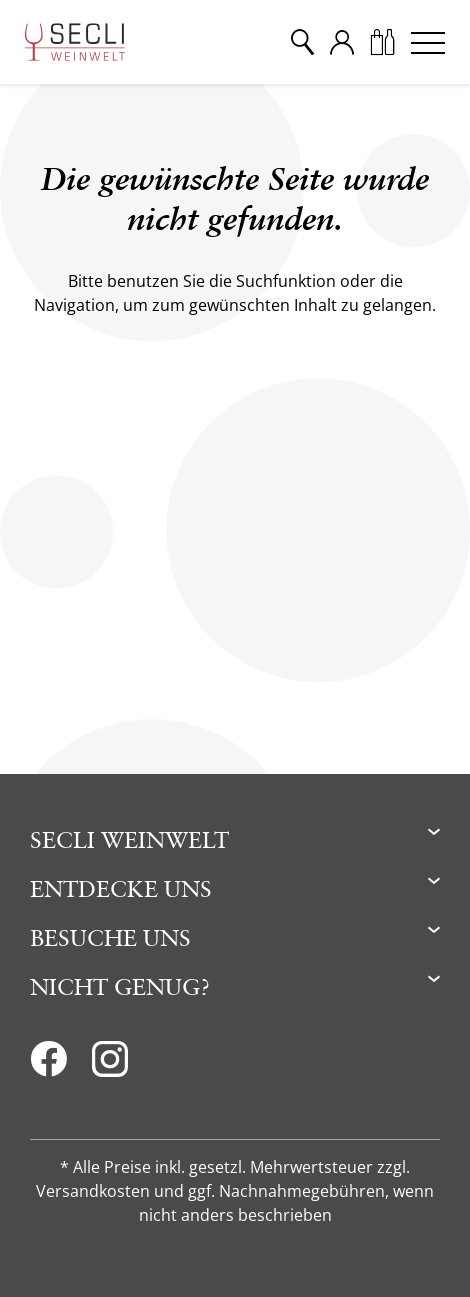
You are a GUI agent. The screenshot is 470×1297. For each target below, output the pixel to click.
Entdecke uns (121, 888)
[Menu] (428, 42)
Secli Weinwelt (129, 839)
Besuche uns (110, 937)
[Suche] (302, 42)
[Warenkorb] (382, 42)
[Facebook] (48, 1065)
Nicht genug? (120, 986)
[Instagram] (110, 1065)
